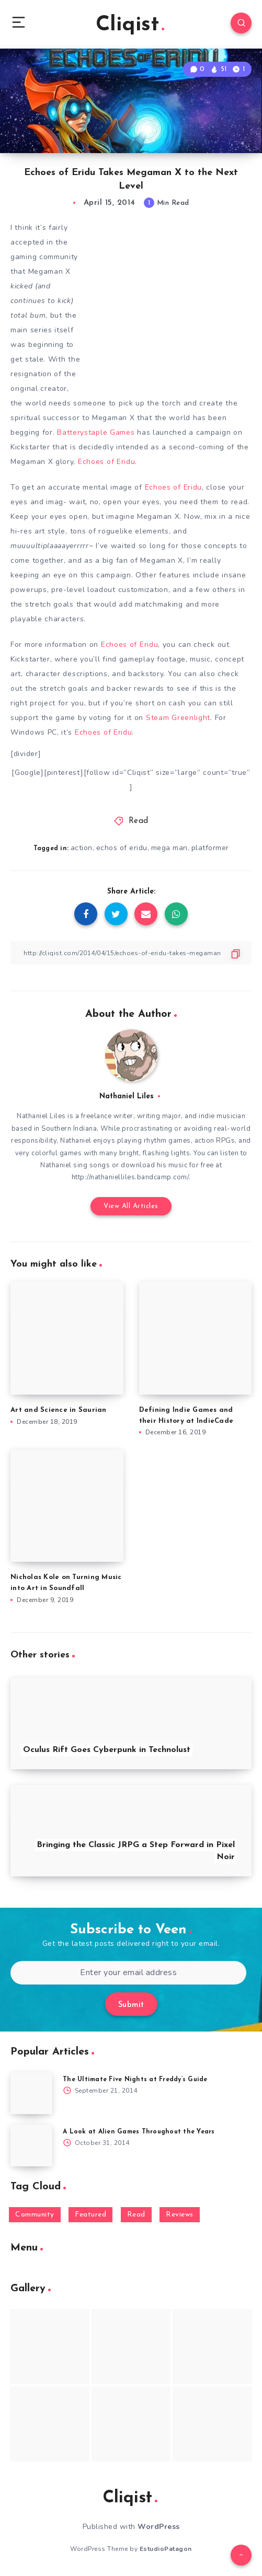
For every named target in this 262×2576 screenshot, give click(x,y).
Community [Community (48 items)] (34, 2215)
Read (139, 821)
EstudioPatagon (166, 2549)
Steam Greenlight (178, 718)
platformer (210, 848)
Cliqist (130, 25)
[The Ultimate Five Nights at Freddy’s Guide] (31, 2093)
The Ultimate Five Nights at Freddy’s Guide (135, 2079)
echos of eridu (121, 848)
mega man (169, 848)
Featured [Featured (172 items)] (90, 2215)
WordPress (159, 2527)
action (82, 848)
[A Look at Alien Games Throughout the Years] (31, 2145)
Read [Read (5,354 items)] (136, 2215)
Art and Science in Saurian (58, 1410)
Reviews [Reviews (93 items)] (179, 2215)
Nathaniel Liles (126, 1096)
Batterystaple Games (95, 432)
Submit (131, 2005)
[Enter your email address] (128, 1973)
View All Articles (131, 1206)
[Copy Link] (131, 953)
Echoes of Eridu (106, 462)
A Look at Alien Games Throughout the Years (139, 2132)
